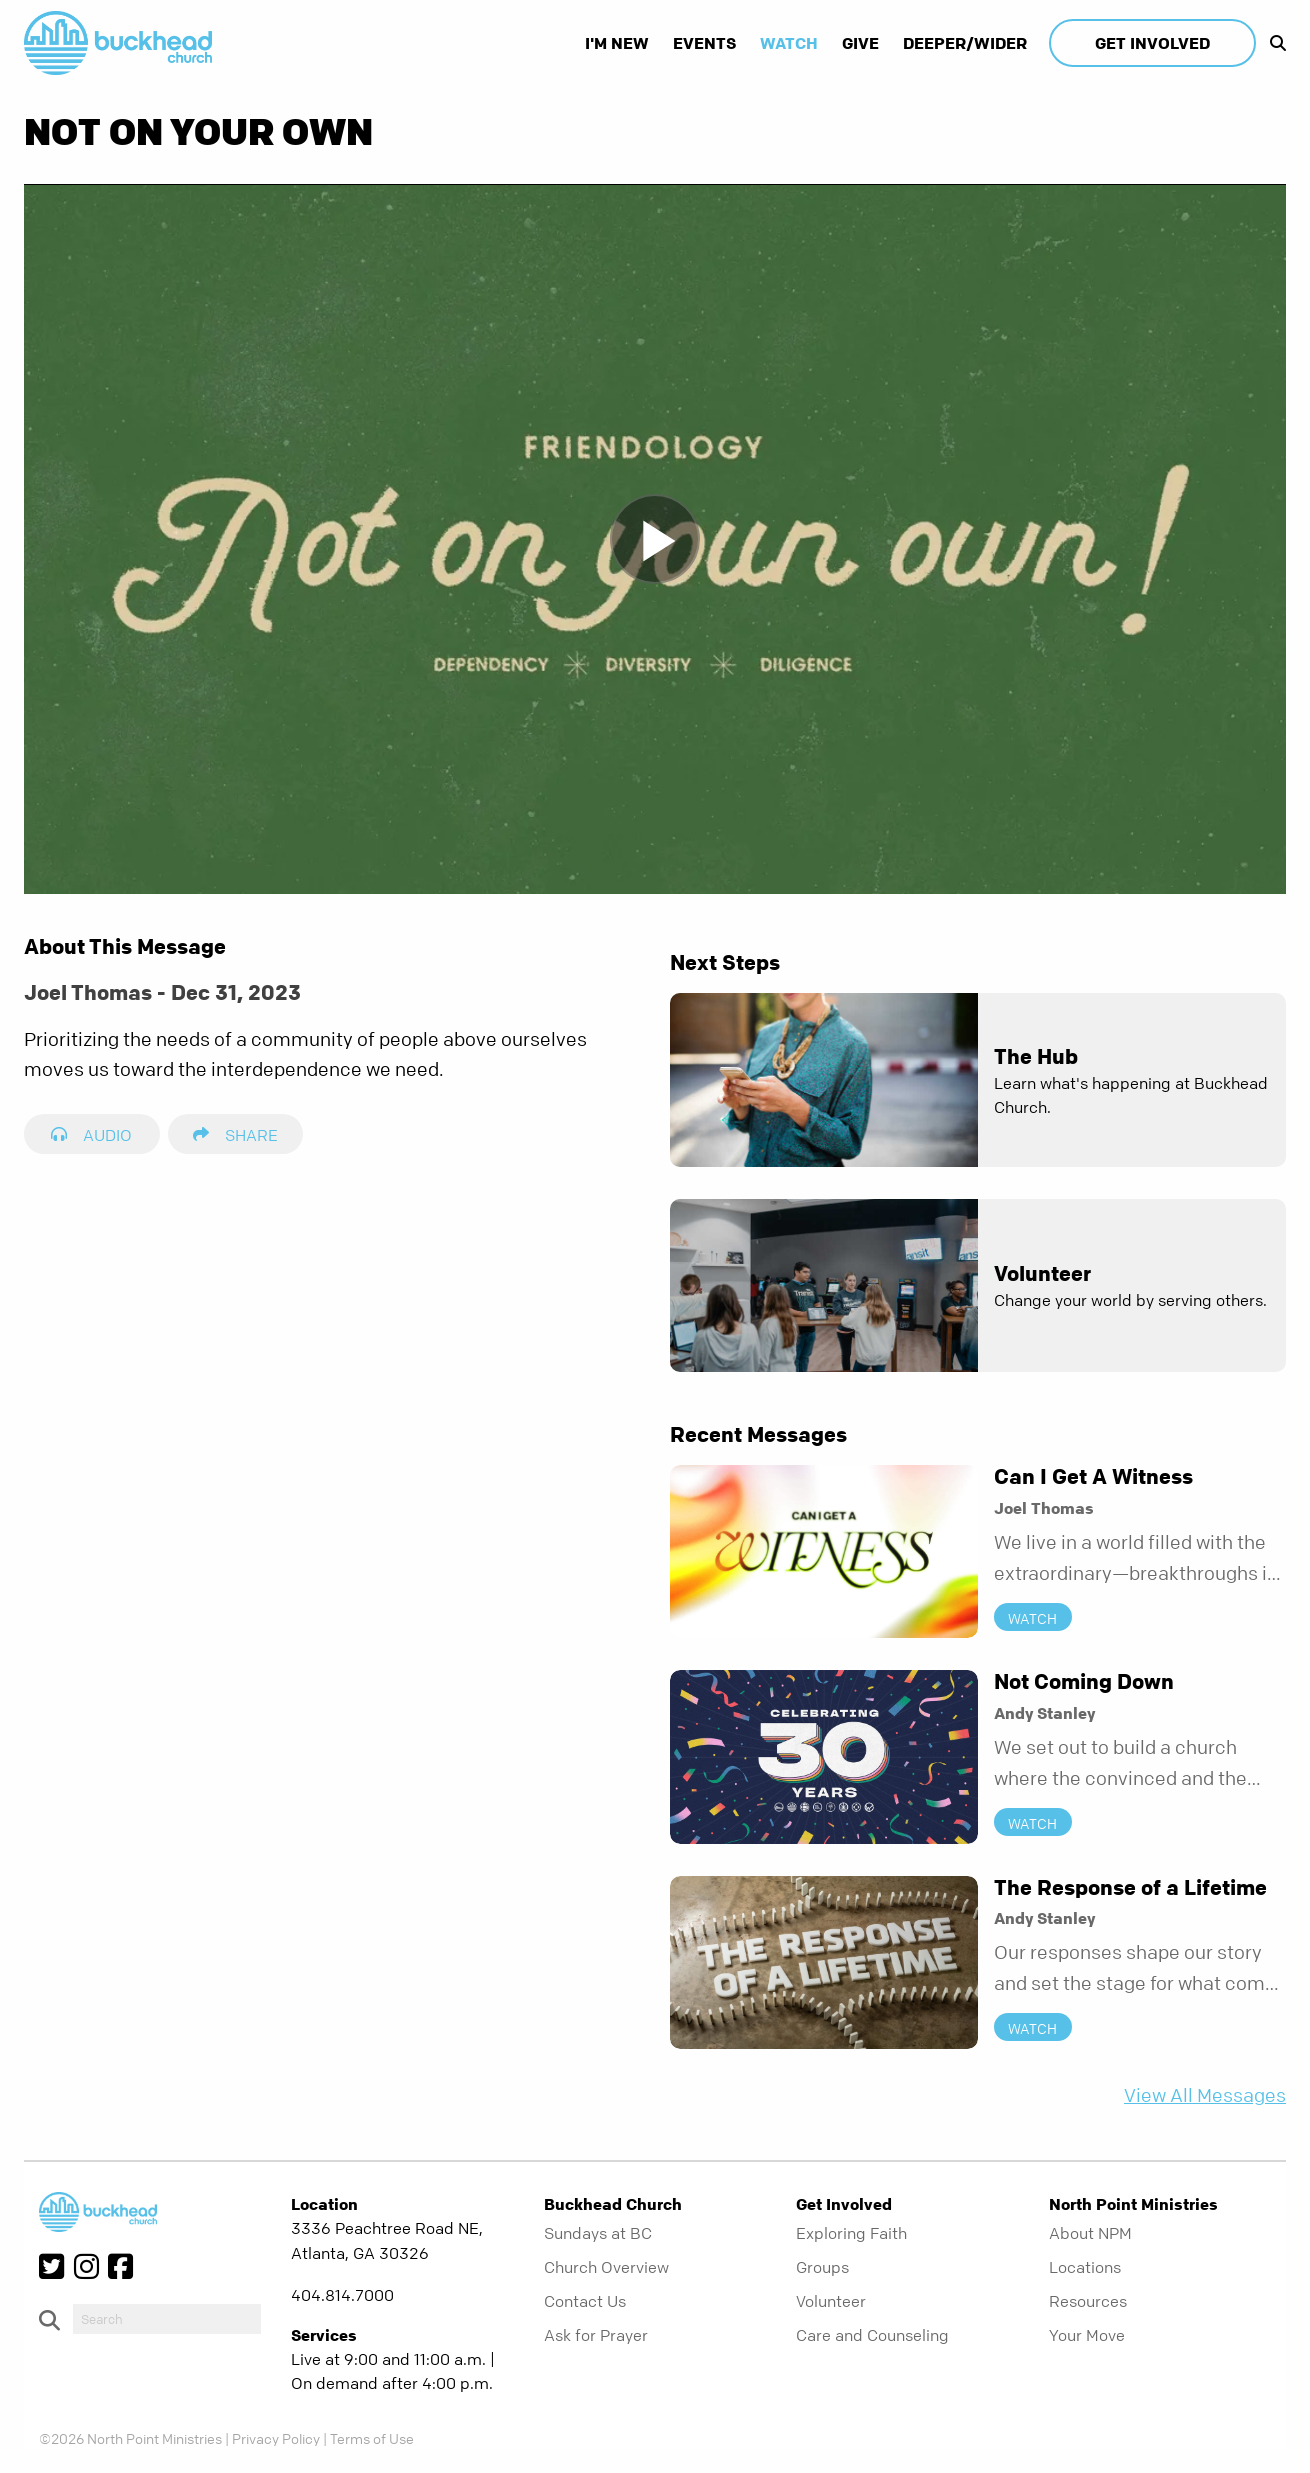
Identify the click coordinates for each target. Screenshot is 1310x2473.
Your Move (1087, 2335)
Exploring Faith (851, 2233)
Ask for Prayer (596, 2335)
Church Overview (606, 2267)
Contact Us (585, 2301)
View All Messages (1205, 2095)
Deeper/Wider (965, 43)
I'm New (617, 43)
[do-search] (167, 2319)
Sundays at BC (598, 2233)
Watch (789, 43)
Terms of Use (372, 2438)
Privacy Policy (276, 2438)
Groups (822, 2267)
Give (860, 43)
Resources (1088, 2301)
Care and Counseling (872, 2335)
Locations (1085, 2267)
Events (704, 43)
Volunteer (831, 2301)
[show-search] (1273, 43)
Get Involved (1152, 43)
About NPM (1090, 2233)
